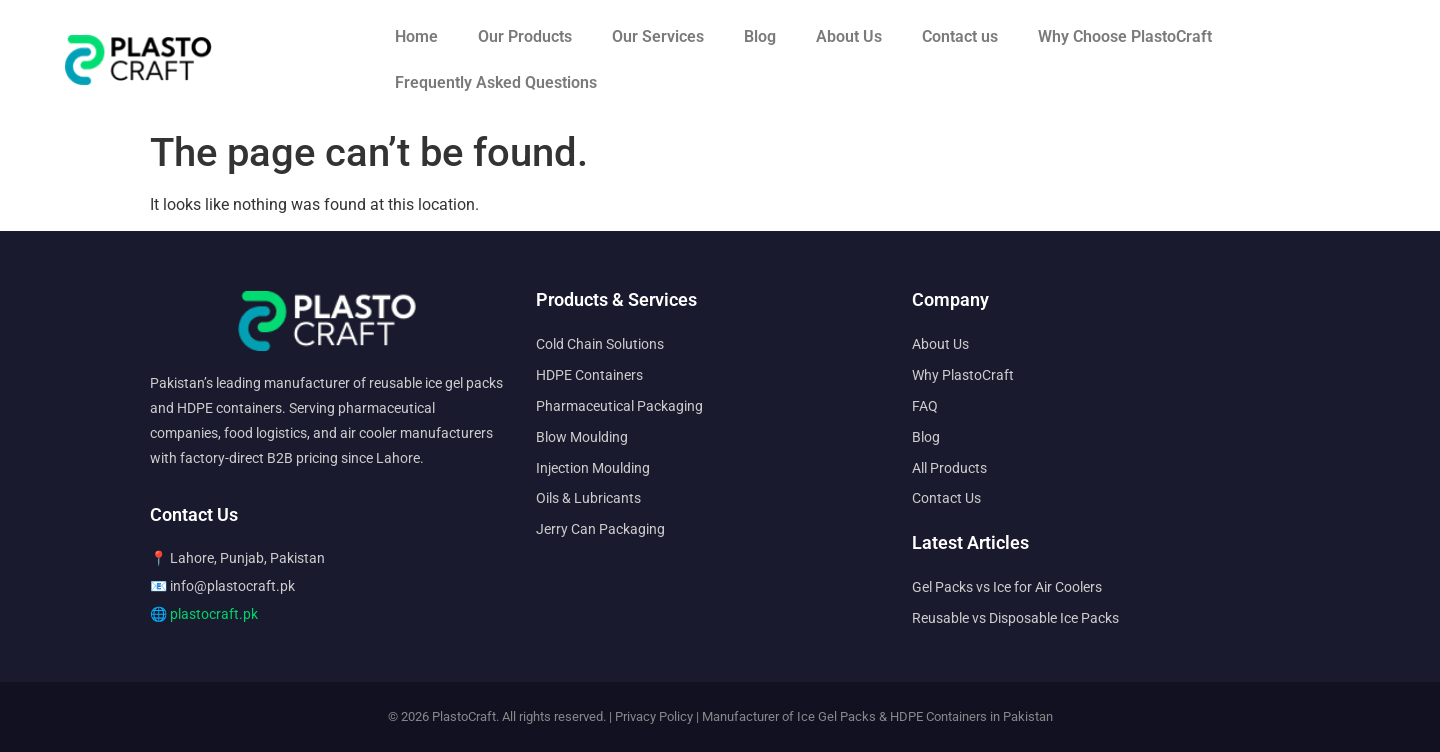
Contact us (960, 36)
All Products (949, 468)
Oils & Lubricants (588, 498)
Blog (760, 36)
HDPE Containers (589, 375)
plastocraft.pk (214, 614)
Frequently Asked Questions (496, 82)
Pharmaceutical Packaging (619, 406)
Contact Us (946, 498)
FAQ (925, 406)
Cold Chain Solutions (600, 344)
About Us (849, 36)
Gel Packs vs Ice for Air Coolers (1007, 587)
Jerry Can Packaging (600, 529)
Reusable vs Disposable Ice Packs (1015, 618)
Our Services (658, 36)
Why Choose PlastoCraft (1125, 36)
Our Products (525, 36)
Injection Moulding (593, 468)
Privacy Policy (654, 716)
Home (416, 36)
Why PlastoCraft (963, 375)
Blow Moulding (582, 437)
